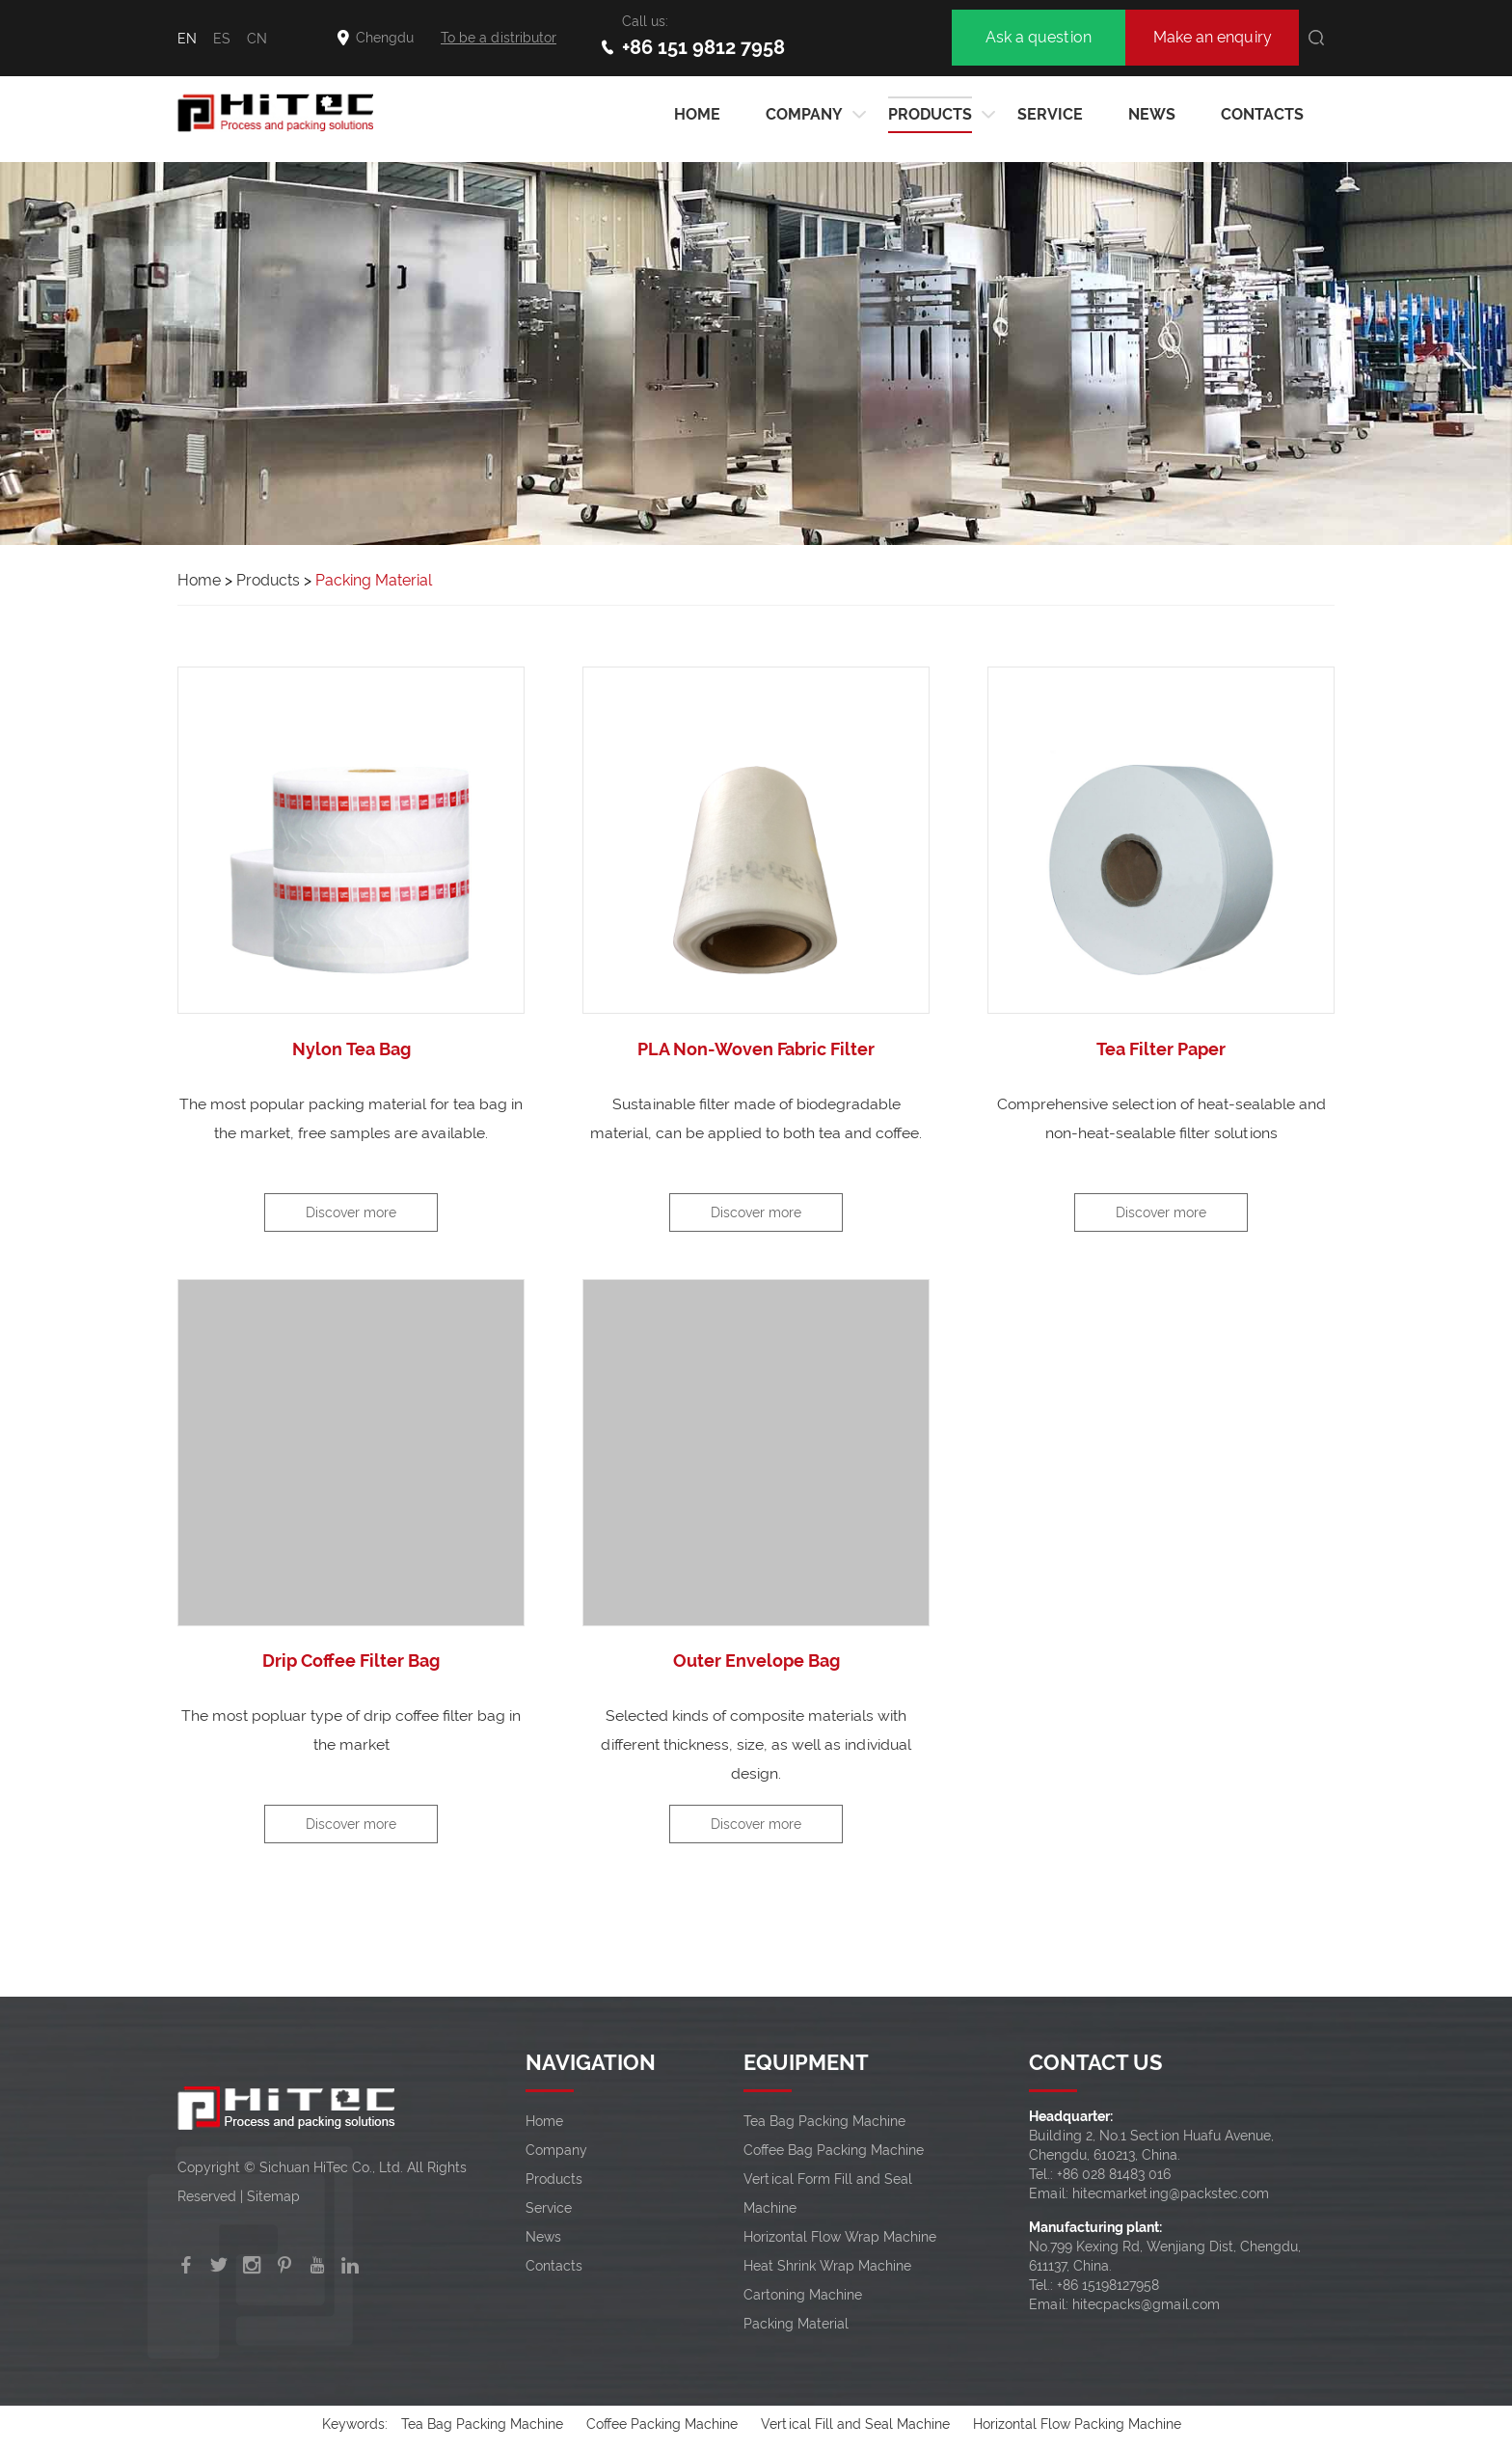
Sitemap (273, 2199)
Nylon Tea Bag (351, 1049)
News (1151, 114)
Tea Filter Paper (1161, 1049)
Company (804, 114)
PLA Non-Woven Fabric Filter (756, 1049)
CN (257, 38)
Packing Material (376, 580)
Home (199, 580)
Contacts (1262, 114)
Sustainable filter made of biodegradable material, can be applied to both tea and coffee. (756, 1118)
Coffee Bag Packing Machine (833, 2153)
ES (221, 38)
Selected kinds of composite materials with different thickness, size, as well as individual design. (756, 1746)
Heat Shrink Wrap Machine (827, 2268)
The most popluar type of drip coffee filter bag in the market (351, 1732)
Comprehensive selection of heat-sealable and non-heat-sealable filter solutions (1161, 1118)
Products (930, 114)
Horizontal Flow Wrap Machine (839, 2239)
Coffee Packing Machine (662, 2427)
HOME (697, 114)
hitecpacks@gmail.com (1146, 2307)
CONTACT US (1095, 2065)
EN (187, 38)
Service (1050, 114)
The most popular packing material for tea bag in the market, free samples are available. (351, 1118)
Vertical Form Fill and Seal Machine (827, 2196)
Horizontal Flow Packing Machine (1077, 2427)
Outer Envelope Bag (756, 1662)
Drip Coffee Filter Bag (351, 1662)
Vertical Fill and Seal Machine (855, 2427)
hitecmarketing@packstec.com (1170, 2196)
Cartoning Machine (802, 2297)
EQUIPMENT (806, 2065)
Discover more (351, 1213)
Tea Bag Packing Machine (824, 2124)
